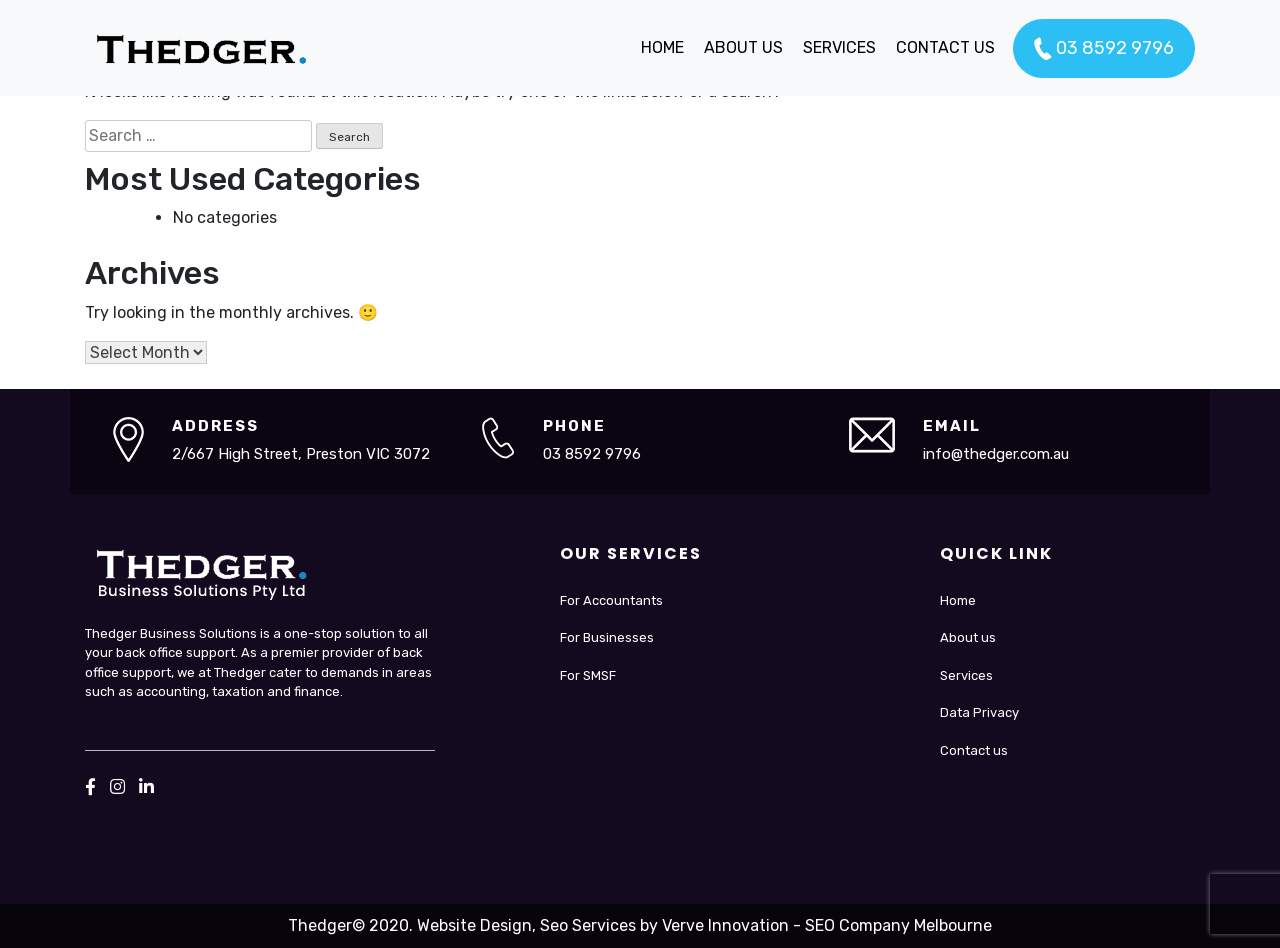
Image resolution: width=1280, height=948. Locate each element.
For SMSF (588, 675)
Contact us (974, 750)
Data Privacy (979, 712)
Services (966, 675)
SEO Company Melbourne (898, 925)
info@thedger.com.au (996, 454)
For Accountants (611, 600)
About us (968, 637)
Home (958, 600)
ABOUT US (743, 47)
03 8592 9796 (1104, 49)
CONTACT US (945, 47)
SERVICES (839, 47)
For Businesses (607, 637)
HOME (662, 47)
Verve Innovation (725, 925)
